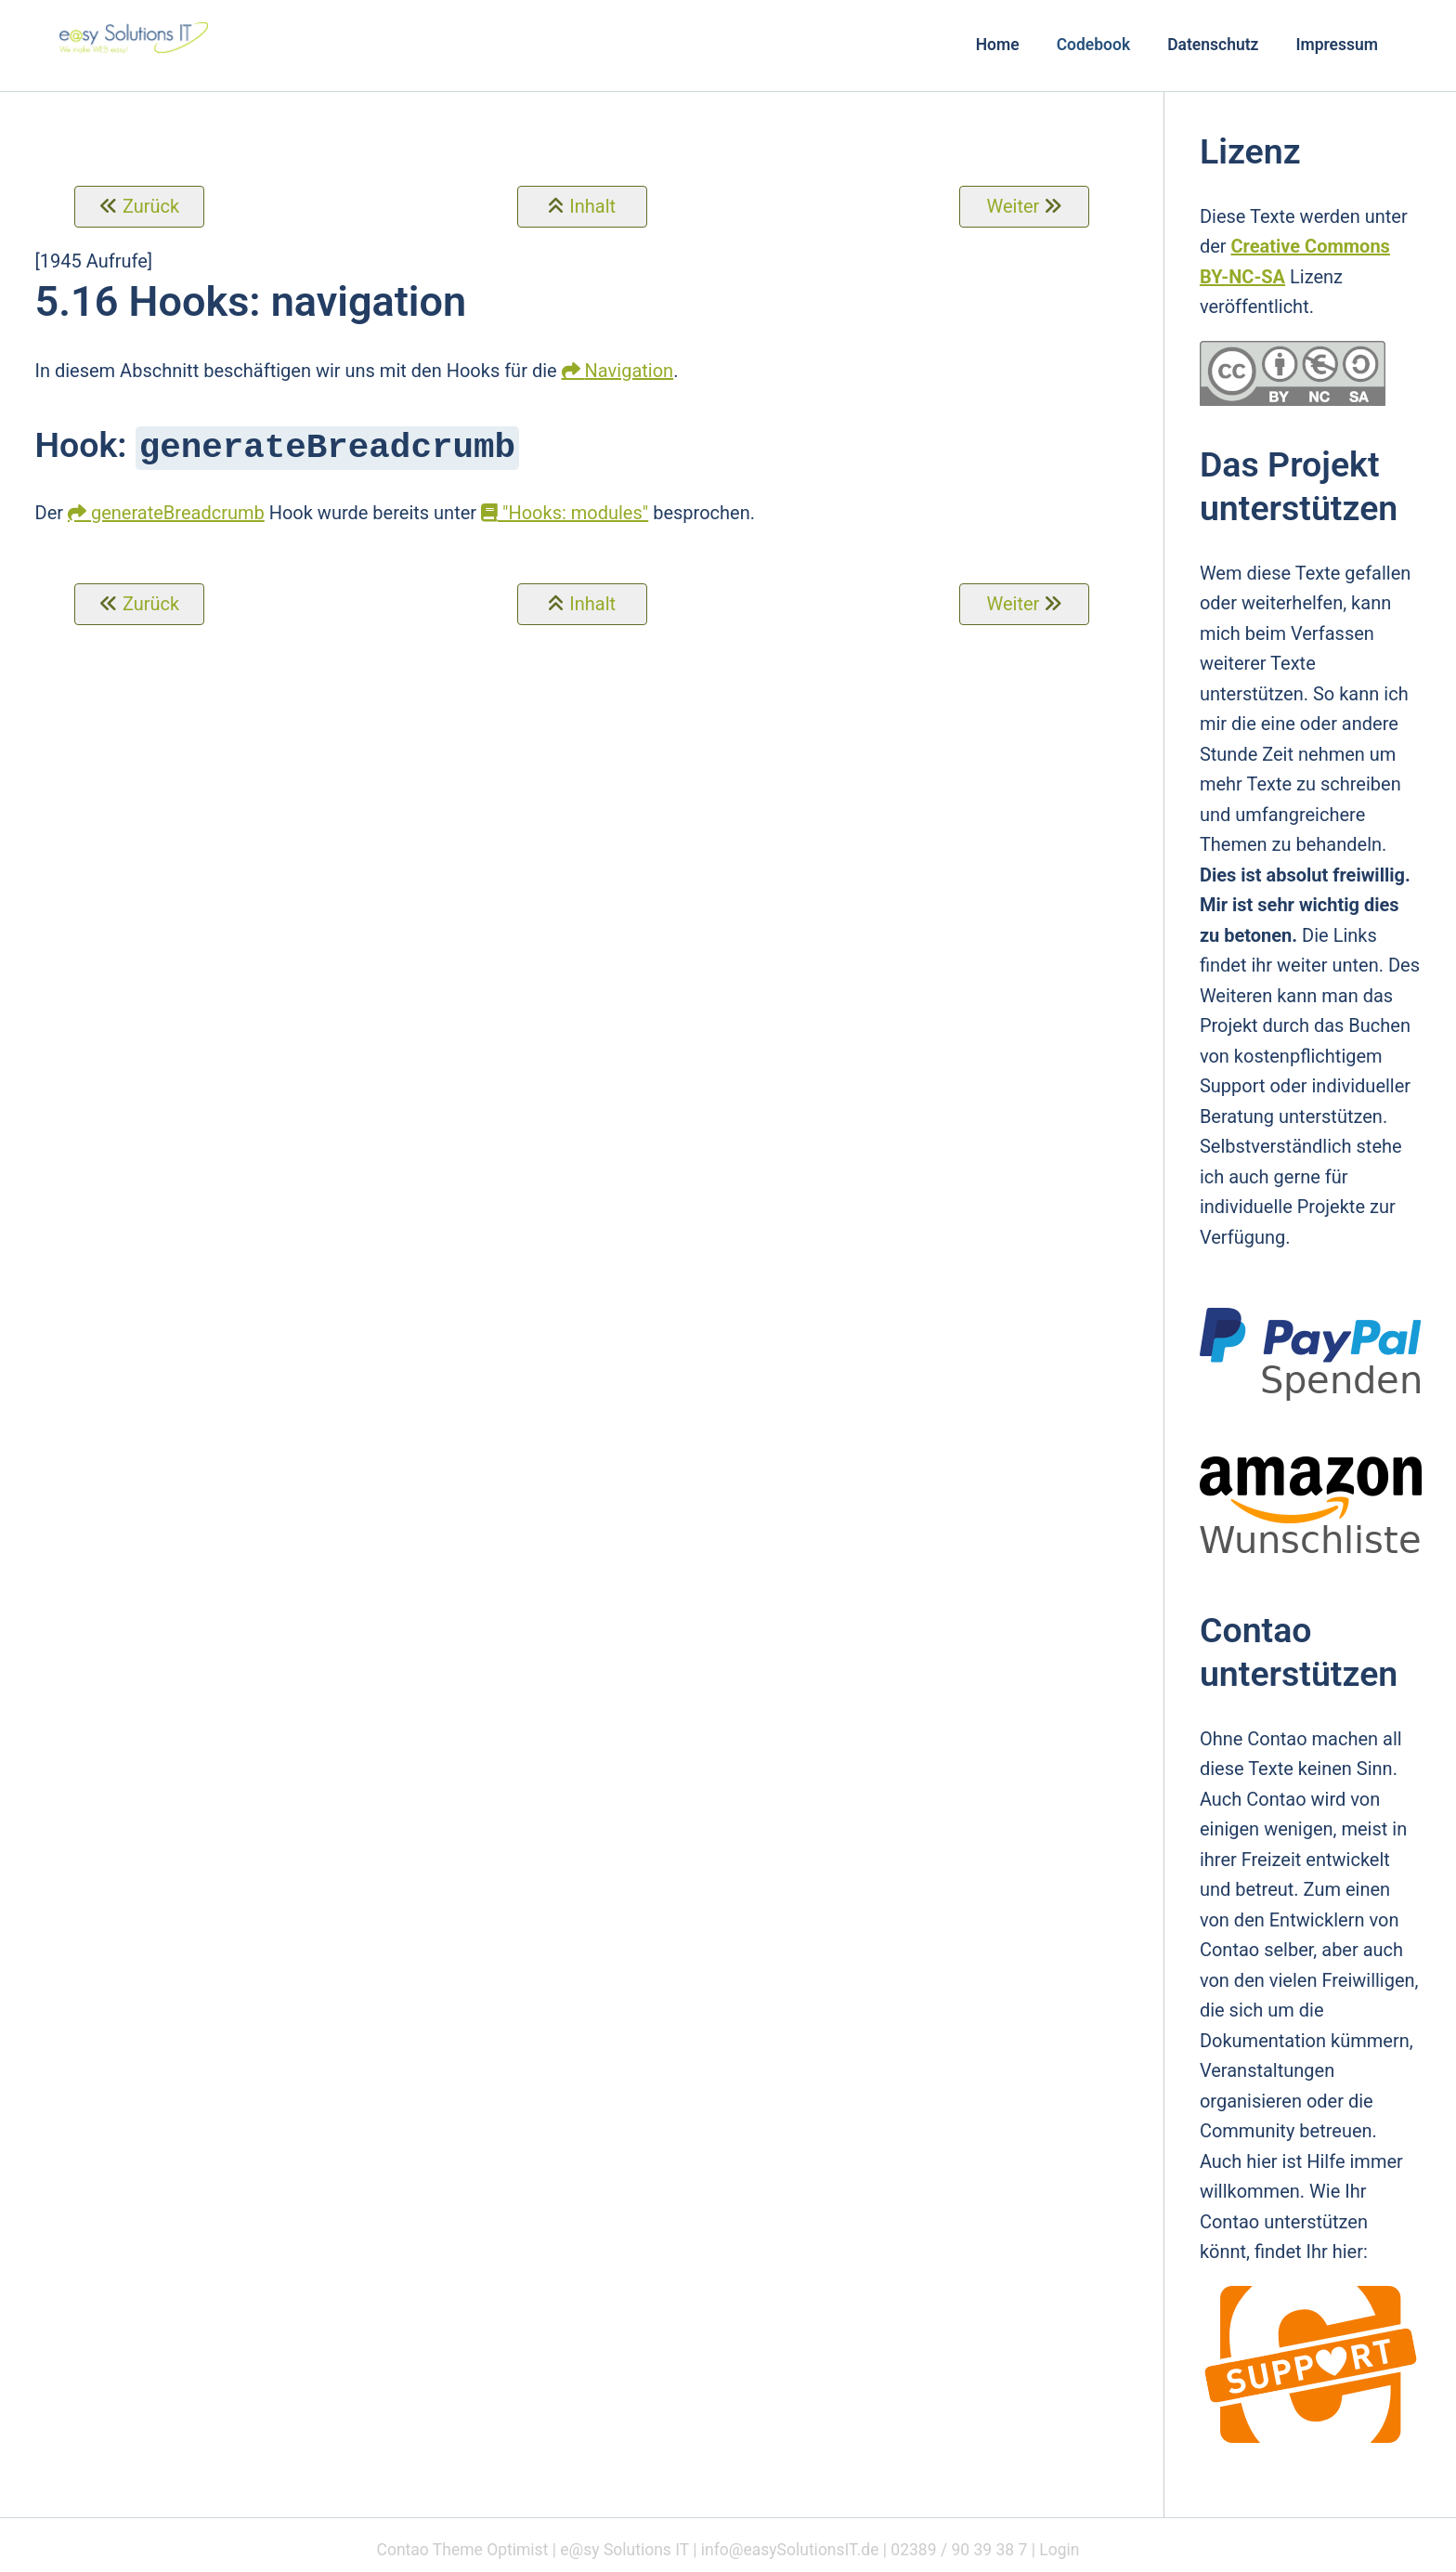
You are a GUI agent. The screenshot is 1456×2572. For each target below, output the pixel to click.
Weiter (1012, 206)
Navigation (629, 370)
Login (1059, 2549)
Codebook (1094, 44)
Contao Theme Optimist (463, 2549)
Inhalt (592, 206)
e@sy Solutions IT (624, 2549)
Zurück (151, 206)
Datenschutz (1212, 44)
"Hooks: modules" (564, 511)
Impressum (1336, 44)
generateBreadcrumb (178, 511)
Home (998, 44)
